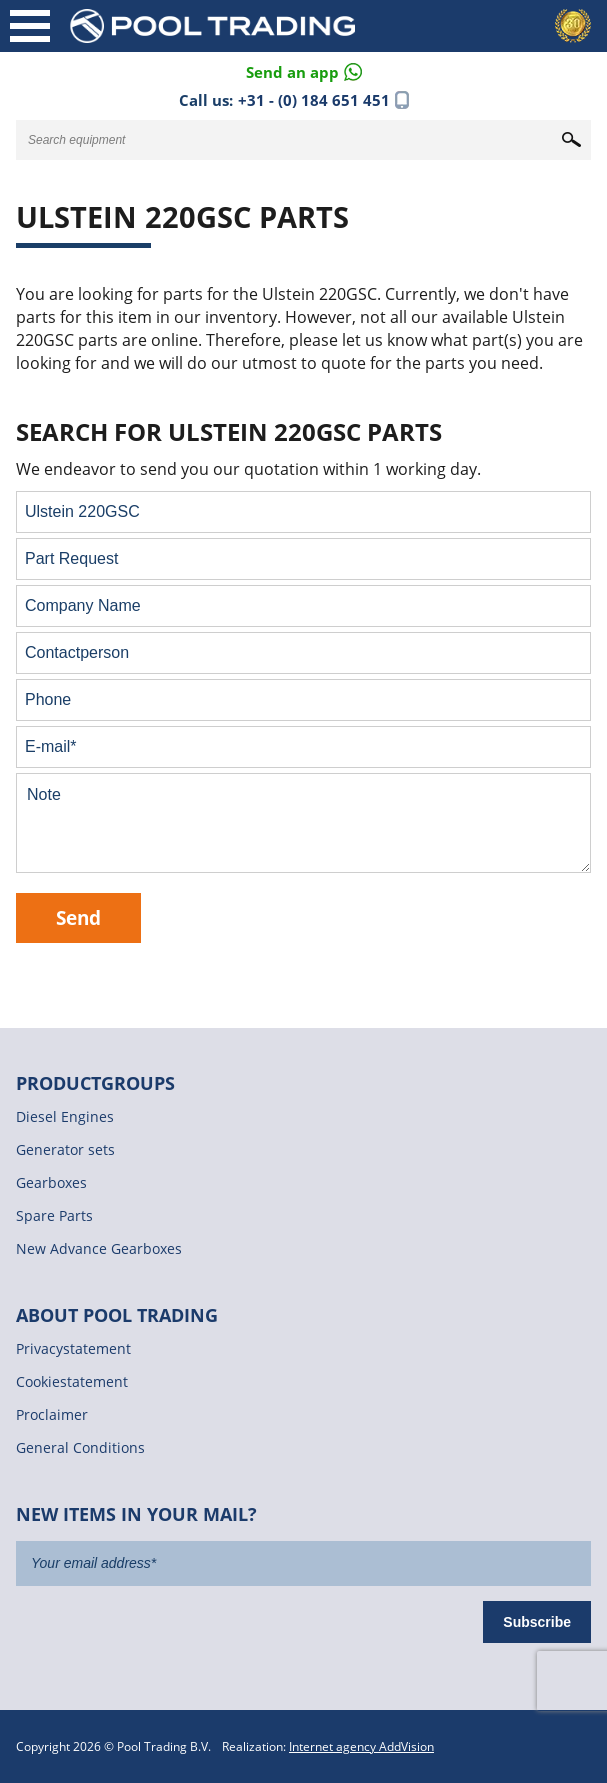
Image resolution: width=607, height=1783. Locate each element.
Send (78, 917)
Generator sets (65, 1149)
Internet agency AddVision (361, 1746)
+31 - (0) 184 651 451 (314, 100)
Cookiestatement (72, 1381)
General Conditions (80, 1447)
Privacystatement (73, 1348)
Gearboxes (51, 1182)
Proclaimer (52, 1414)
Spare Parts (54, 1215)
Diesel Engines (65, 1116)
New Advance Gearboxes (99, 1248)
